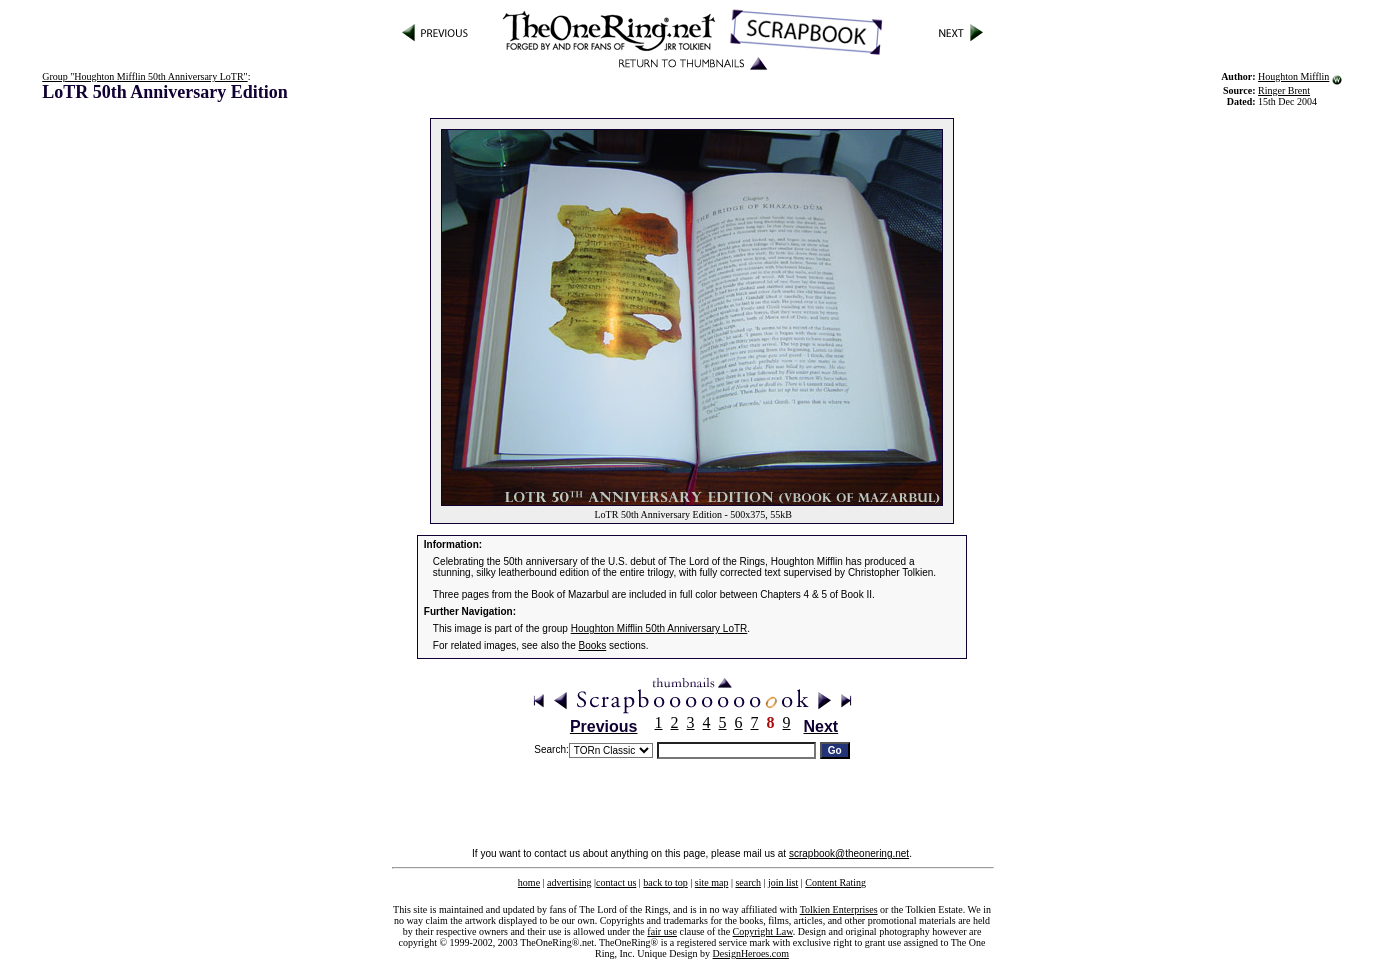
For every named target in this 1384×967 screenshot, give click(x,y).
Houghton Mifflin (1293, 76)
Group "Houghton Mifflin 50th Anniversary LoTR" (144, 76)
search (748, 882)
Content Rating (835, 882)
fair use (662, 931)
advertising (569, 882)
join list (783, 882)
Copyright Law (763, 931)
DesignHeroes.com (751, 953)
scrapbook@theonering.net (849, 853)
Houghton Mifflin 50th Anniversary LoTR (659, 628)
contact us (616, 882)
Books (593, 645)
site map (712, 882)
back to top (665, 882)
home (529, 882)
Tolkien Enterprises (839, 909)
